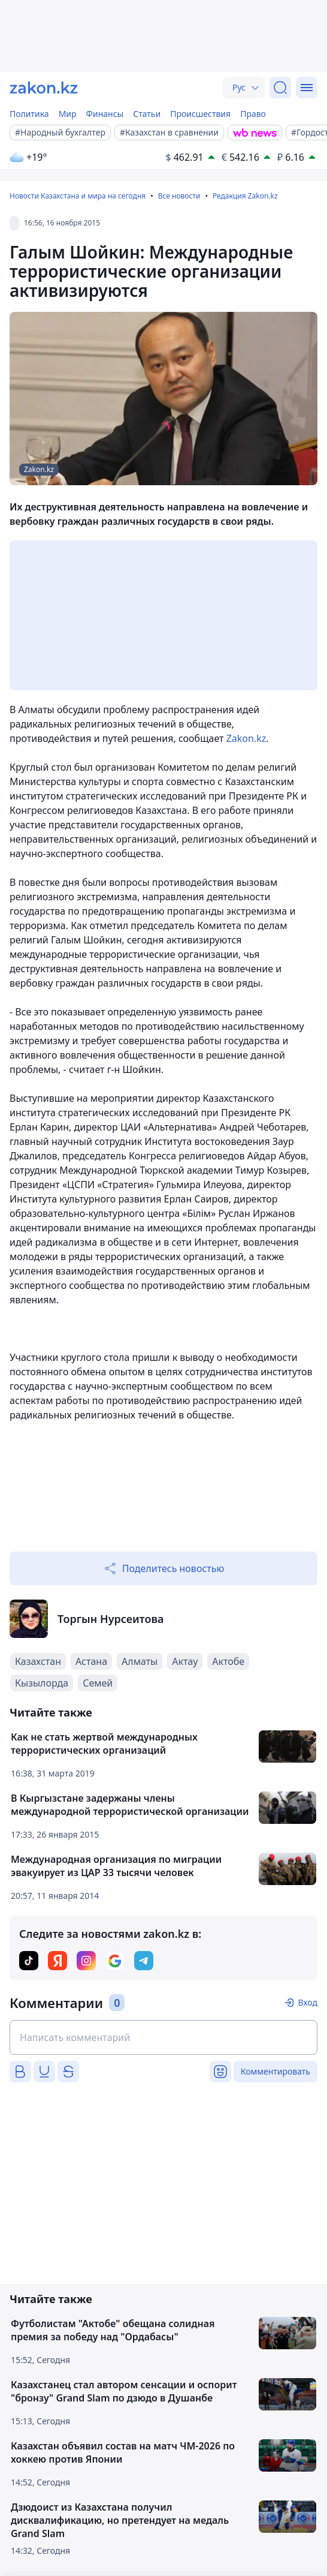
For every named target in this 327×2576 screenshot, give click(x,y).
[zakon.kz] (44, 88)
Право (253, 113)
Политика (29, 113)
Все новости (179, 196)
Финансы (105, 113)
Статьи (147, 113)
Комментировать (275, 2071)
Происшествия (200, 113)
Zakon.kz (246, 738)
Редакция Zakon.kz (245, 196)
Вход (307, 2002)
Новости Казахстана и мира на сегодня (78, 196)
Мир (68, 113)
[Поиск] (280, 87)
